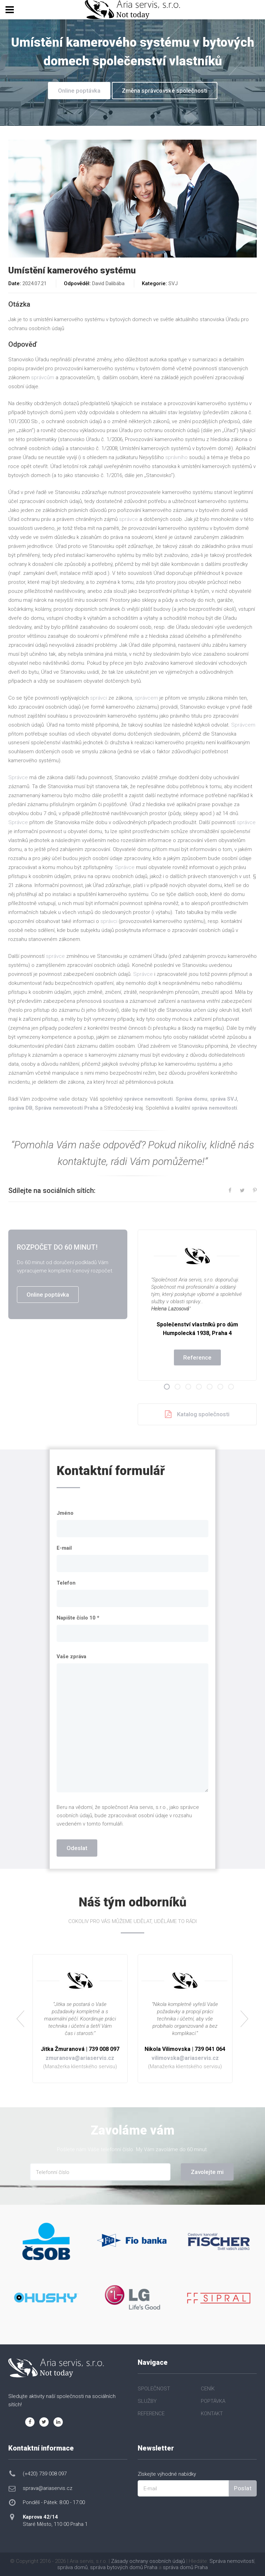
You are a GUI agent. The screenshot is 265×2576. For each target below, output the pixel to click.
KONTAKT (212, 2413)
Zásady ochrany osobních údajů (148, 2561)
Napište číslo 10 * (78, 1618)
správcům (42, 377)
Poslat (243, 2488)
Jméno (65, 1513)
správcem (146, 698)
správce (128, 519)
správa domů (72, 2567)
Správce (18, 777)
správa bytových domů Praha (123, 2567)
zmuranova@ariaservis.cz (80, 2058)
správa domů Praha (185, 2567)
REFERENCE (151, 2413)
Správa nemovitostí (231, 2561)
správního (176, 457)
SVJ (173, 283)
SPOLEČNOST (154, 2389)
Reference (197, 1357)
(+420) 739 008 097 (45, 2474)
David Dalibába (108, 283)
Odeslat (77, 1848)
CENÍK (208, 2389)
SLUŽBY (147, 2401)
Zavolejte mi (207, 2171)
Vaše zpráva (71, 1656)
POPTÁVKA (213, 2401)
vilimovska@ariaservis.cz (185, 2058)
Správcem (243, 725)
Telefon (66, 1583)
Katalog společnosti (197, 1414)
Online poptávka (79, 90)
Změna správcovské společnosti (164, 90)
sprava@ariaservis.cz (47, 2488)
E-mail (64, 1548)
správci (98, 698)
